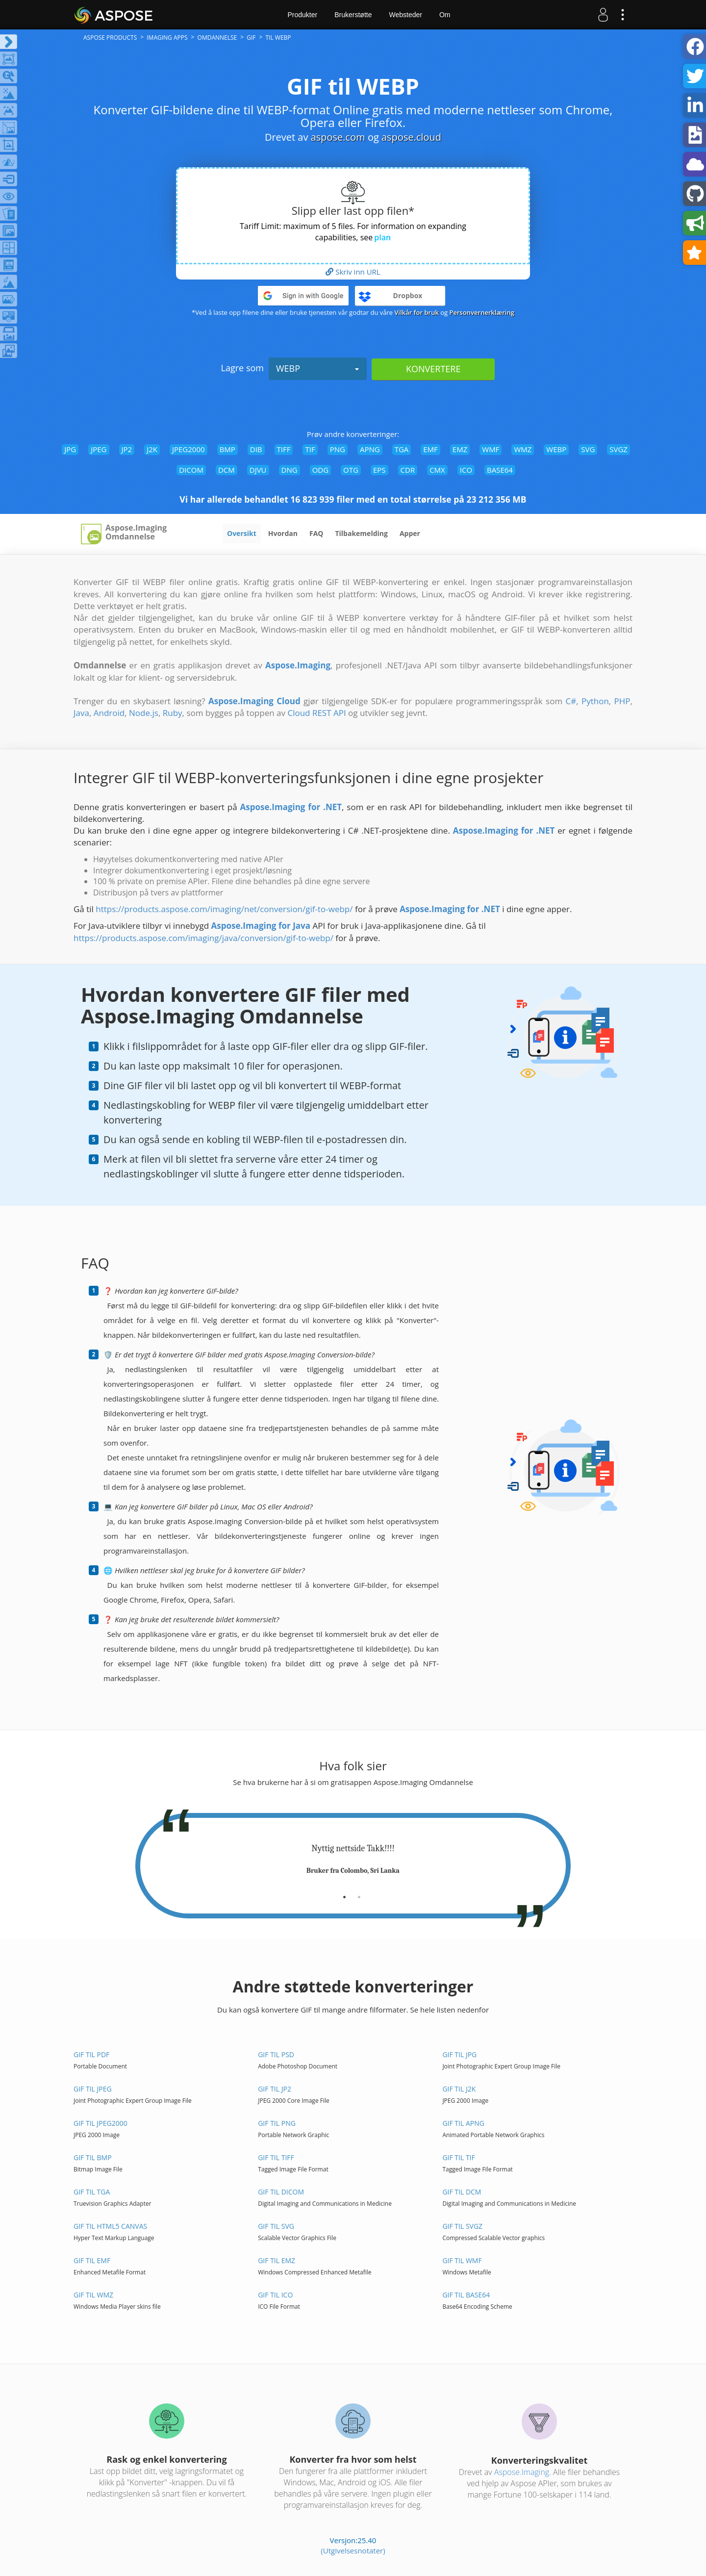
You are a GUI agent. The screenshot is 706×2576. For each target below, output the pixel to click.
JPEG (98, 449)
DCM (226, 470)
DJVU (258, 470)
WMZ (522, 449)
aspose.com (338, 137)
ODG (320, 470)
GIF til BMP (93, 2157)
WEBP (317, 368)
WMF (490, 449)
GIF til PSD (276, 2054)
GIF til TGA (92, 2191)
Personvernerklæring (482, 312)
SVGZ (618, 449)
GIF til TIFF (276, 2157)
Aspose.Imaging (521, 2472)
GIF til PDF (91, 2054)
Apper (410, 533)
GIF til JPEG (93, 2088)
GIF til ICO (275, 2294)
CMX (437, 470)
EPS (379, 470)
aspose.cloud (411, 137)
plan (382, 237)
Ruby (172, 712)
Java (81, 712)
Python (595, 701)
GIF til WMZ (93, 2294)
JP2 (127, 449)
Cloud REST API (316, 712)
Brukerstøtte (353, 15)
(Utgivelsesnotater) (353, 2550)
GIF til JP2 (274, 2088)
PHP (622, 701)
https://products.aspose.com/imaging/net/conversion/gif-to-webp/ (224, 909)
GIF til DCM (461, 2191)
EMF (430, 449)
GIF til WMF (461, 2260)
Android (109, 712)
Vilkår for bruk (417, 312)
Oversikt (241, 533)
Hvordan (283, 533)
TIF (310, 449)
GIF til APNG (463, 2123)
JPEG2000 (188, 449)
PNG (337, 449)
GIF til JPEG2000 (100, 2123)
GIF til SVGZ (462, 2226)
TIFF (284, 449)
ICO (466, 470)
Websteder (405, 15)
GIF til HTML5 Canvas (110, 2226)
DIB (256, 449)
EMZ (460, 449)
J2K (152, 449)
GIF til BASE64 (466, 2294)
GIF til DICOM (281, 2191)
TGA (402, 449)
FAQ (316, 533)
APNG (370, 449)
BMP (227, 449)
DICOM (191, 470)
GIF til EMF (92, 2260)
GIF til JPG (459, 2054)
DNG (289, 470)
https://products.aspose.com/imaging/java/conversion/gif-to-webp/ (203, 938)
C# (570, 701)
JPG (70, 449)
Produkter (303, 15)
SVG (588, 449)
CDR (408, 470)
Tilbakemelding (361, 533)
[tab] (344, 1893)
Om (445, 15)
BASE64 (500, 470)
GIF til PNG (277, 2123)
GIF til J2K (459, 2088)
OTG (350, 470)
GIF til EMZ (276, 2260)
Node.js (143, 712)
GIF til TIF (458, 2157)
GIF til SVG (276, 2226)
